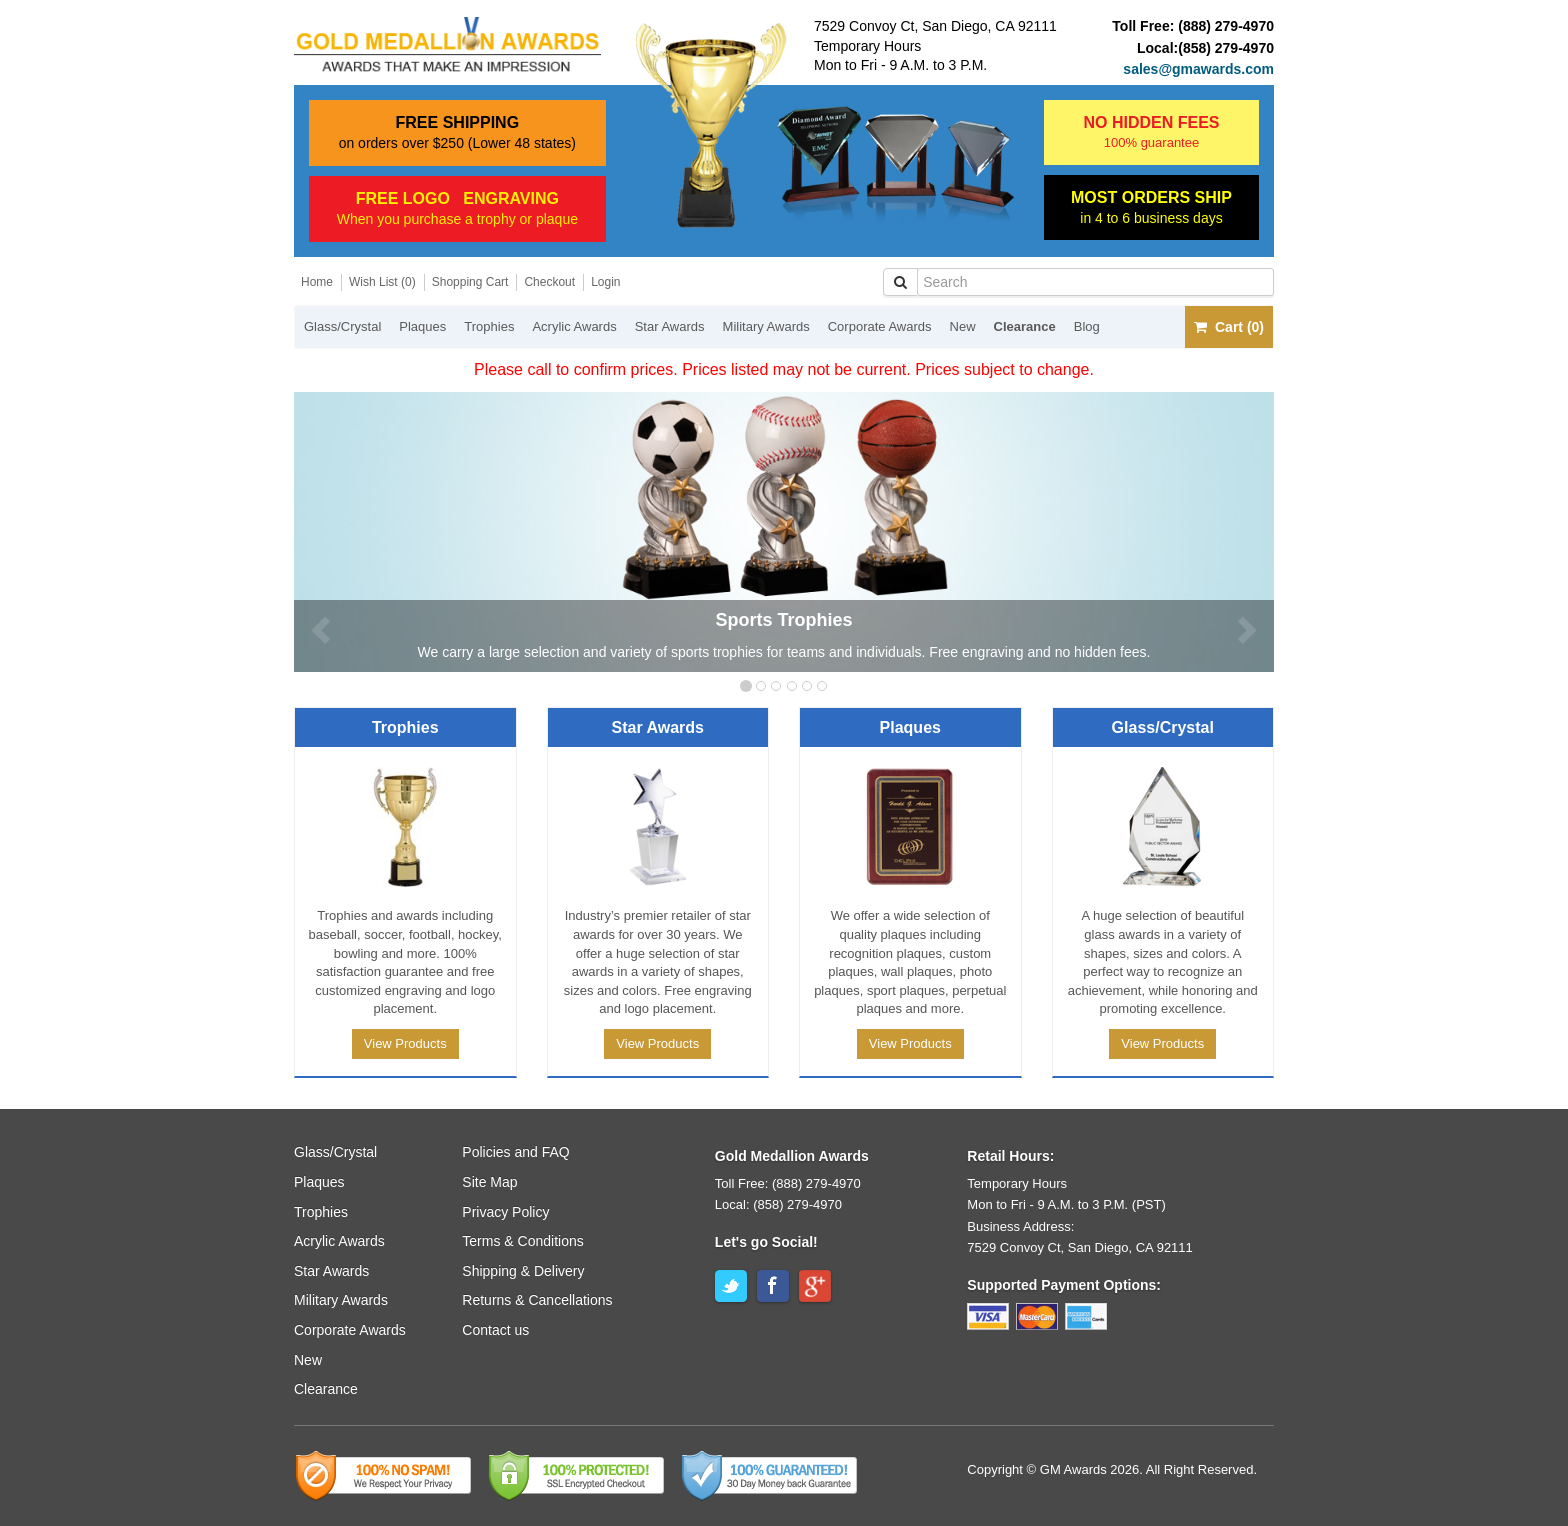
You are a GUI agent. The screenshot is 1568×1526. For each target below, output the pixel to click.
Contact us (495, 1330)
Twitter (731, 1286)
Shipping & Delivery (523, 1271)
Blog (1087, 326)
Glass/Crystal (342, 326)
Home (317, 282)
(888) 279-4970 (1226, 26)
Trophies (489, 326)
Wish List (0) (382, 282)
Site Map (489, 1182)
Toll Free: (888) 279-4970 (788, 1183)
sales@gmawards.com (1198, 69)
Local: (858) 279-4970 (778, 1204)
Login (605, 282)
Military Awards (766, 326)
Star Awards (670, 326)
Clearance (1025, 326)
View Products (405, 1043)
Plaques (422, 326)
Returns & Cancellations (537, 1300)
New (963, 326)
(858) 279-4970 (1226, 48)
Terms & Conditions (522, 1241)
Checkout (549, 282)
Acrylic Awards (574, 326)
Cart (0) (1229, 327)
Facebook (773, 1286)
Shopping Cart (470, 282)
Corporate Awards (880, 326)
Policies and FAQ (515, 1152)
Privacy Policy (505, 1212)
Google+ (815, 1286)
